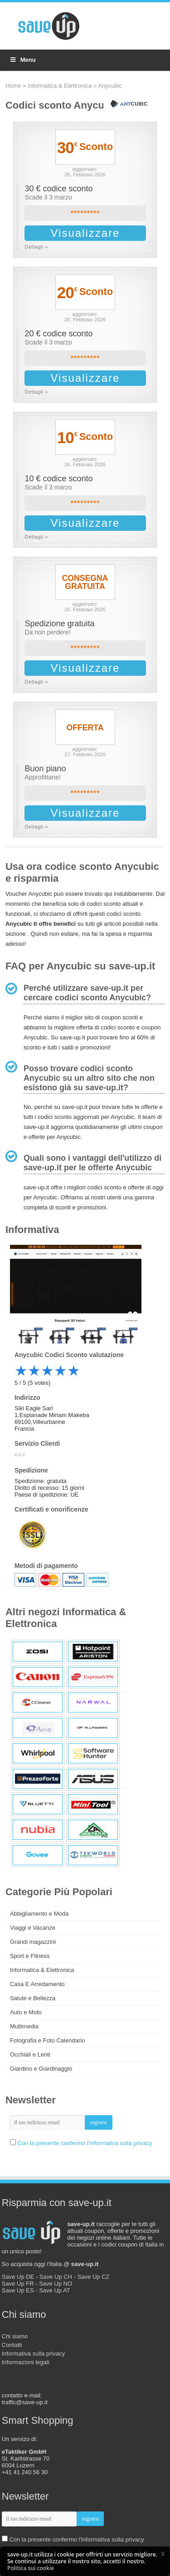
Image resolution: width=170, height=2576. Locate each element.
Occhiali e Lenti (30, 2054)
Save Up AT (54, 2290)
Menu (22, 59)
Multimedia (24, 2026)
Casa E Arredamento (37, 1984)
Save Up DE (18, 2276)
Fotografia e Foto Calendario (47, 2040)
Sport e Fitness (29, 1955)
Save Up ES (18, 2290)
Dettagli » (36, 247)
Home (13, 85)
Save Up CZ (94, 2276)
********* (85, 213)
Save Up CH (55, 2276)
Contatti (12, 2344)
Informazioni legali (25, 2362)
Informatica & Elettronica (60, 85)
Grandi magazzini (33, 1941)
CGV (20, 1455)
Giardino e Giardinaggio (41, 2068)
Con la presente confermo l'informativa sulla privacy (85, 2143)
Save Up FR (18, 2283)
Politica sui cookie (30, 2568)
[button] (163, 2554)
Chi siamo (15, 2336)
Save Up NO (55, 2283)
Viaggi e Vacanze (32, 1927)
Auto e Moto (26, 2012)
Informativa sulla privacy (33, 2353)
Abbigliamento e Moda (39, 1913)
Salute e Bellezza (32, 1998)
